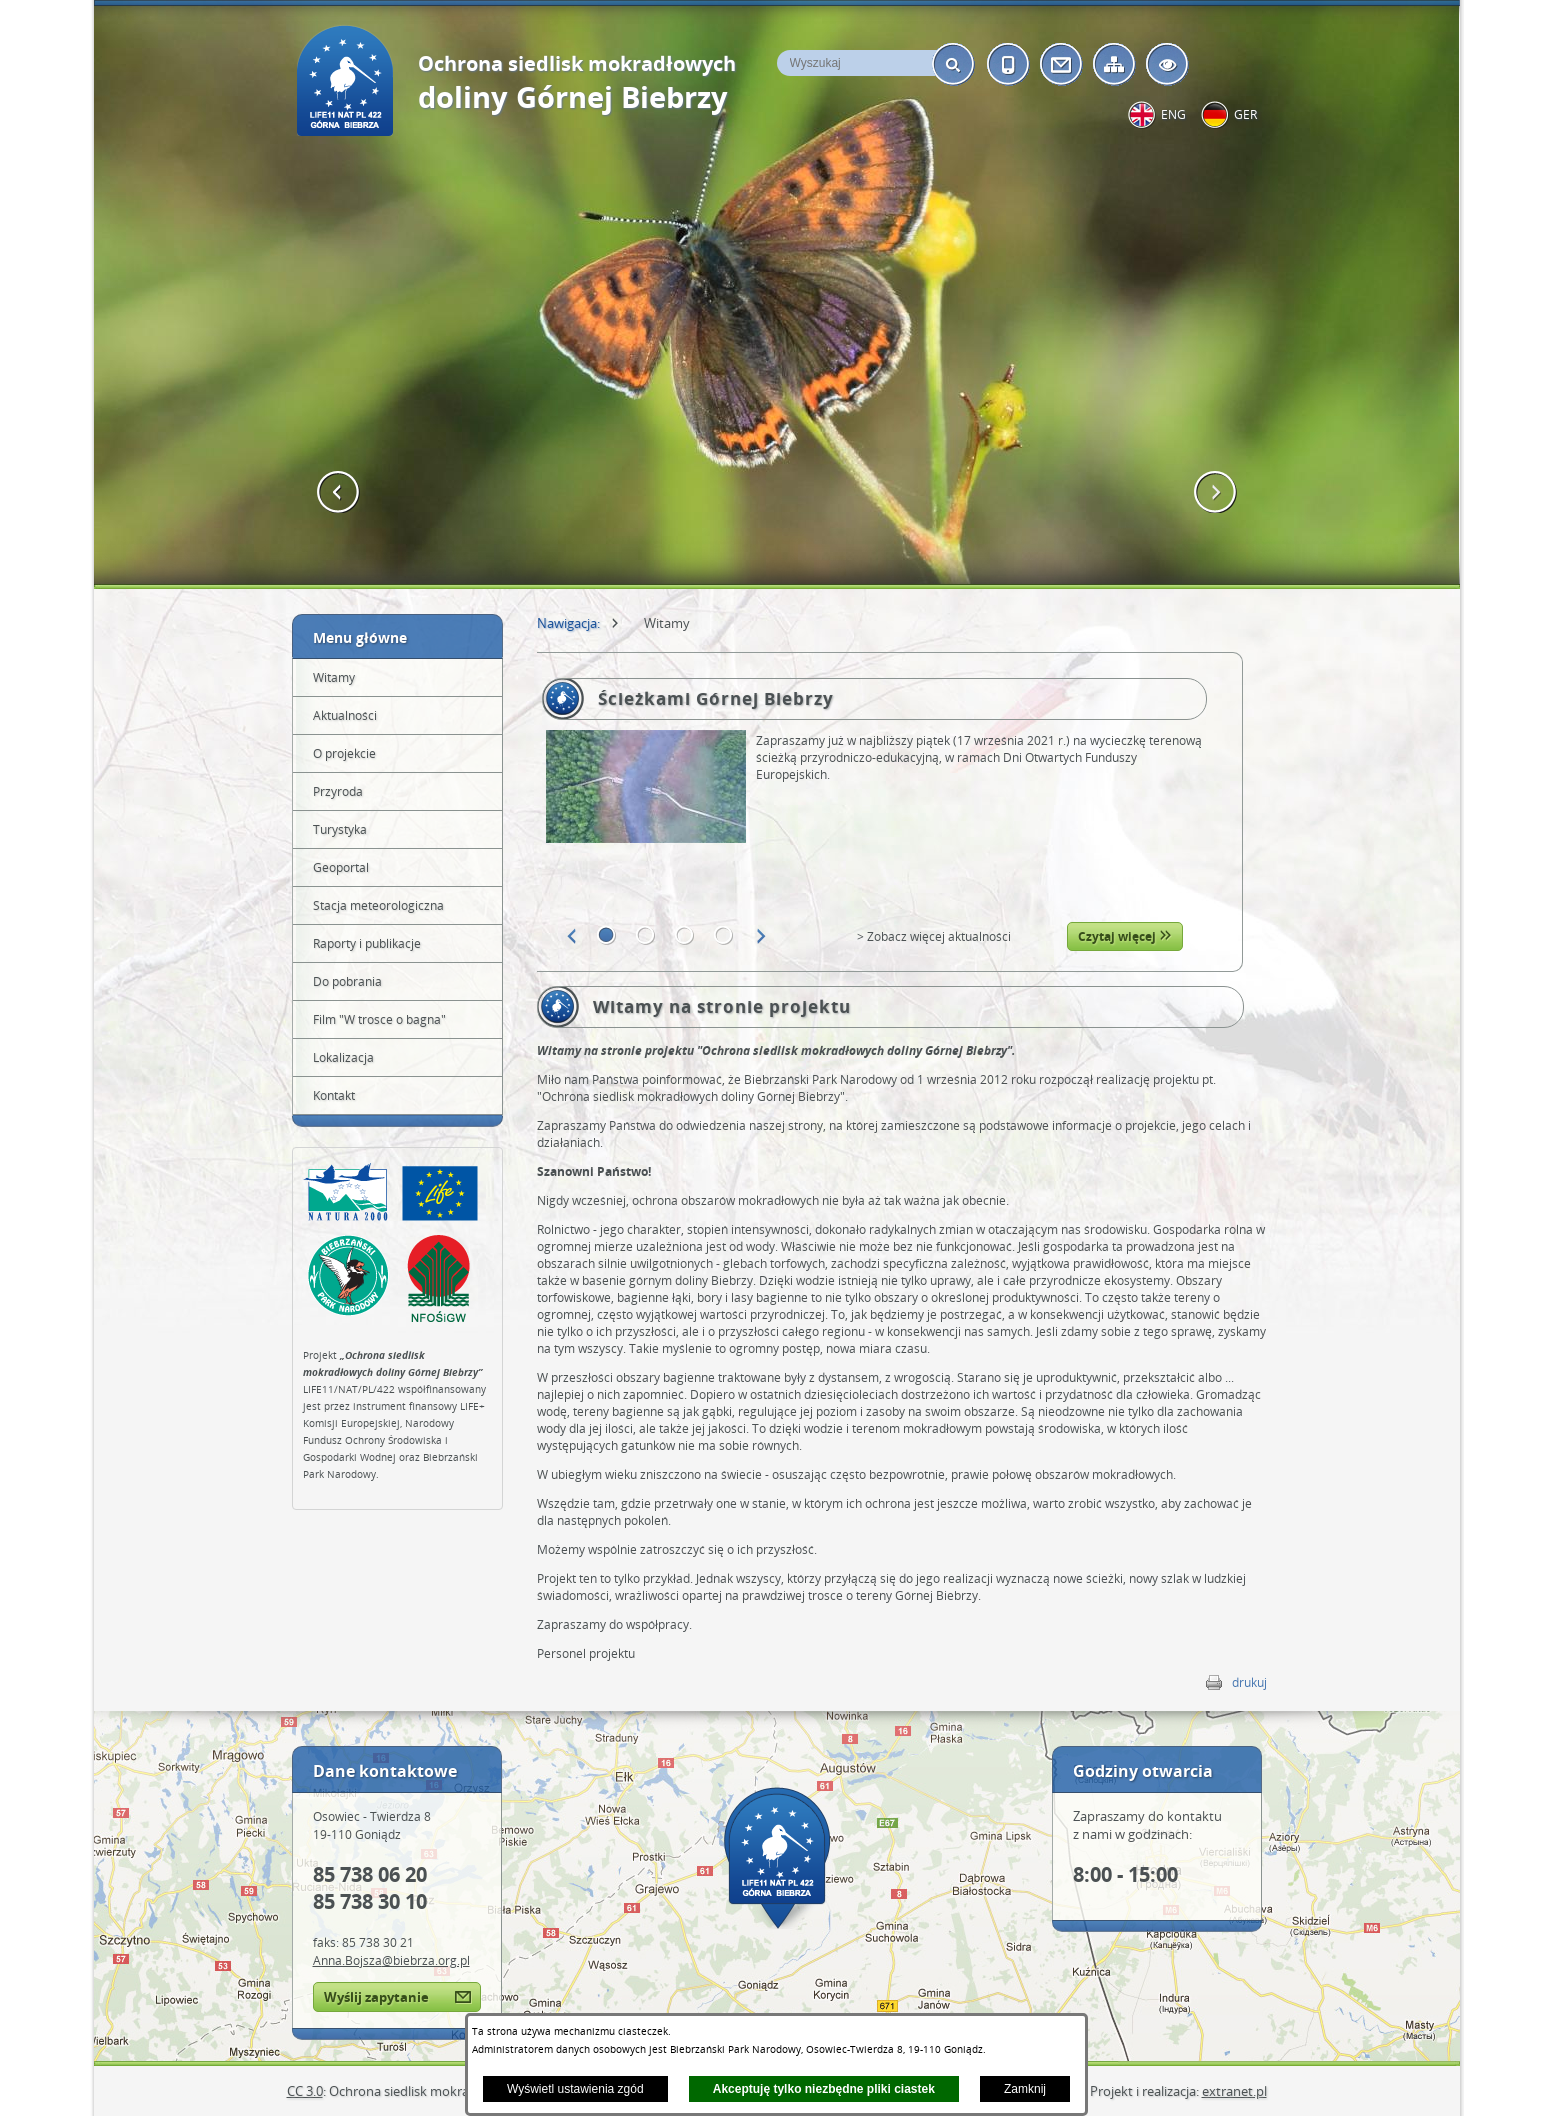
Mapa (777, 1857)
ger (1245, 114)
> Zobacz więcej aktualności (934, 936)
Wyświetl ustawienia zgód (575, 2089)
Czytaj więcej (1125, 936)
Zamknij (1025, 2089)
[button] (338, 492)
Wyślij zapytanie (376, 1997)
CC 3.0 (305, 2091)
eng (1173, 114)
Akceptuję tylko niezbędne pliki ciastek (824, 2089)
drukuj (1249, 1682)
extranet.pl (1234, 2091)
